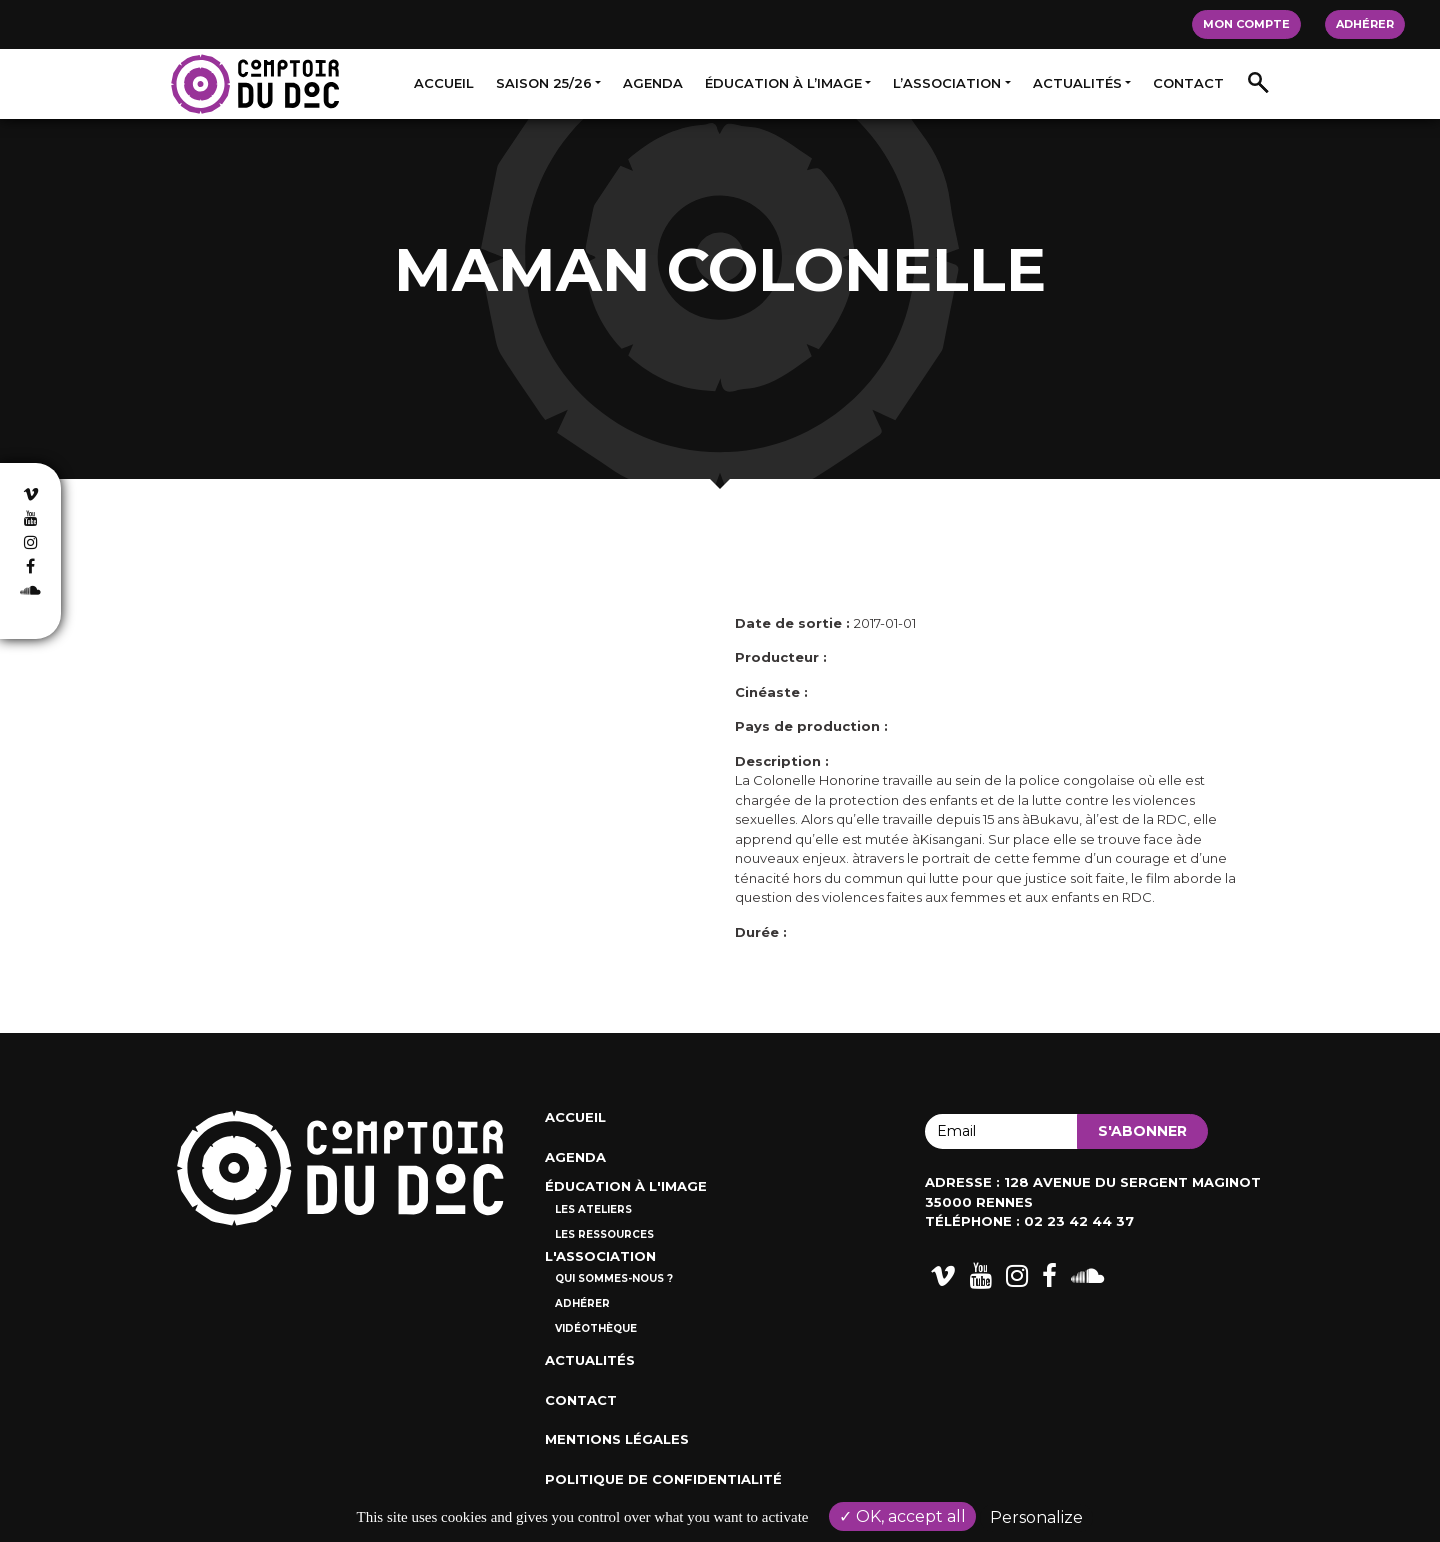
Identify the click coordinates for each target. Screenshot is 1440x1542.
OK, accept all (902, 1516)
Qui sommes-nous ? (614, 1278)
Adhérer (1365, 24)
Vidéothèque (596, 1328)
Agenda (653, 83)
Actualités (1077, 83)
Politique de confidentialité (663, 1479)
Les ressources (604, 1234)
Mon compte (1246, 24)
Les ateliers (593, 1209)
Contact (1188, 83)
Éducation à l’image (783, 83)
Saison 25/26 (544, 83)
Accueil (444, 83)
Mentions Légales (617, 1439)
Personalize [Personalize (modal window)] (1036, 1517)
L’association (947, 83)
